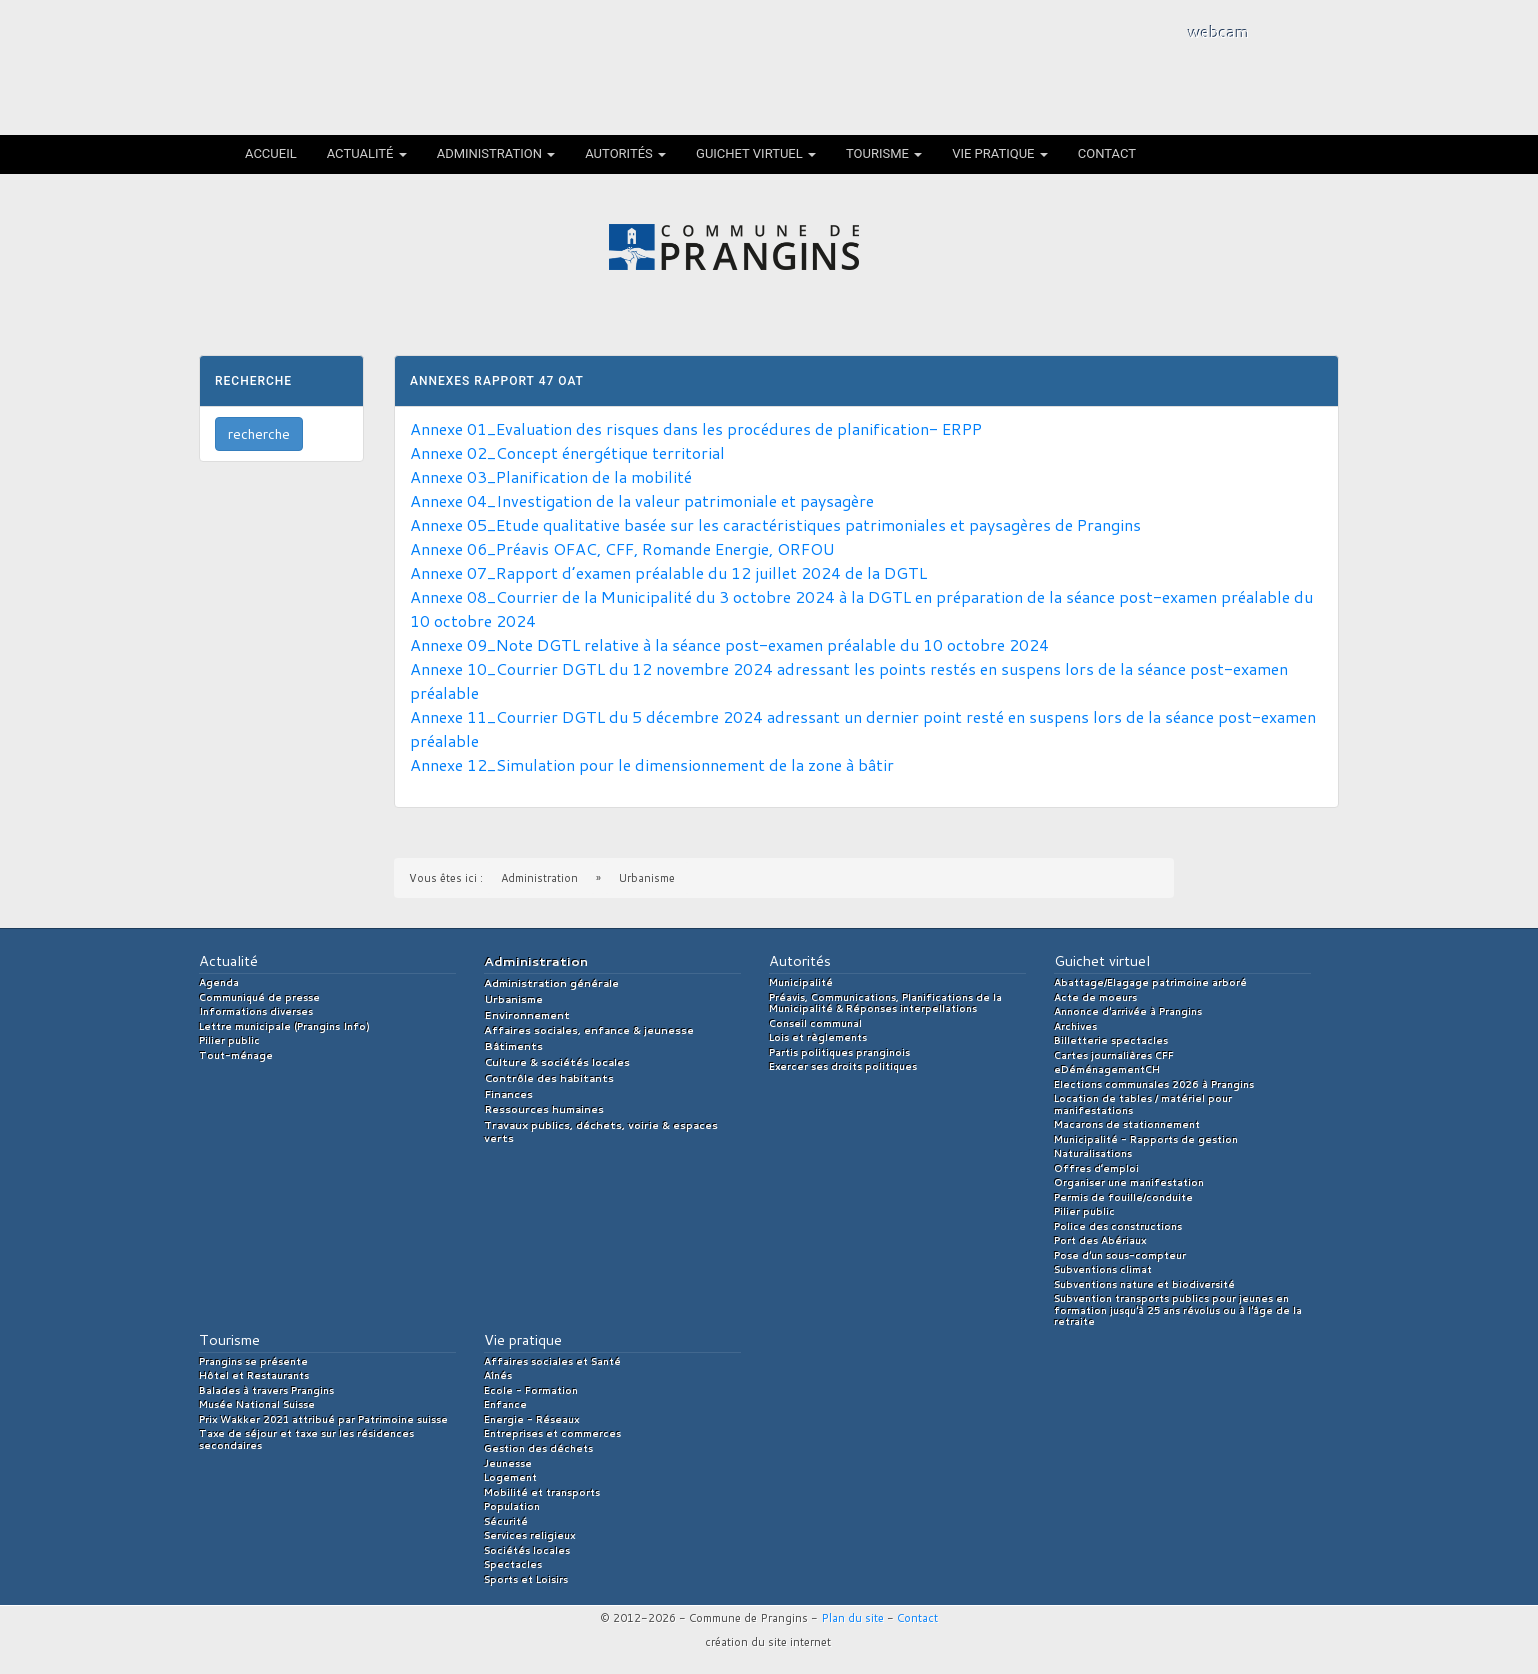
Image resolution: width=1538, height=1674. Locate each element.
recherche (259, 434)
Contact (1107, 153)
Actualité (367, 153)
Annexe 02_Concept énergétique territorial (567, 452)
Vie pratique (1000, 153)
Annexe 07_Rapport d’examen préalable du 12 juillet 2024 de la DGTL (668, 572)
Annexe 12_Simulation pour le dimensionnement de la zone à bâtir (652, 764)
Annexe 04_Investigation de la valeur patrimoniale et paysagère (642, 500)
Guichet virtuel (756, 153)
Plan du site (852, 1618)
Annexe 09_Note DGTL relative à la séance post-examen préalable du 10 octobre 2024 (729, 644)
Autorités (625, 153)
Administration (496, 153)
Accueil (271, 153)
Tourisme (884, 153)
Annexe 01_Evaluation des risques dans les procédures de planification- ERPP (696, 428)
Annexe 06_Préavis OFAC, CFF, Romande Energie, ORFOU (622, 548)
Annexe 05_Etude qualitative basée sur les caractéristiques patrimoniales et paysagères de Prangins (775, 524)
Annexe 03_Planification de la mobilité (551, 476)
